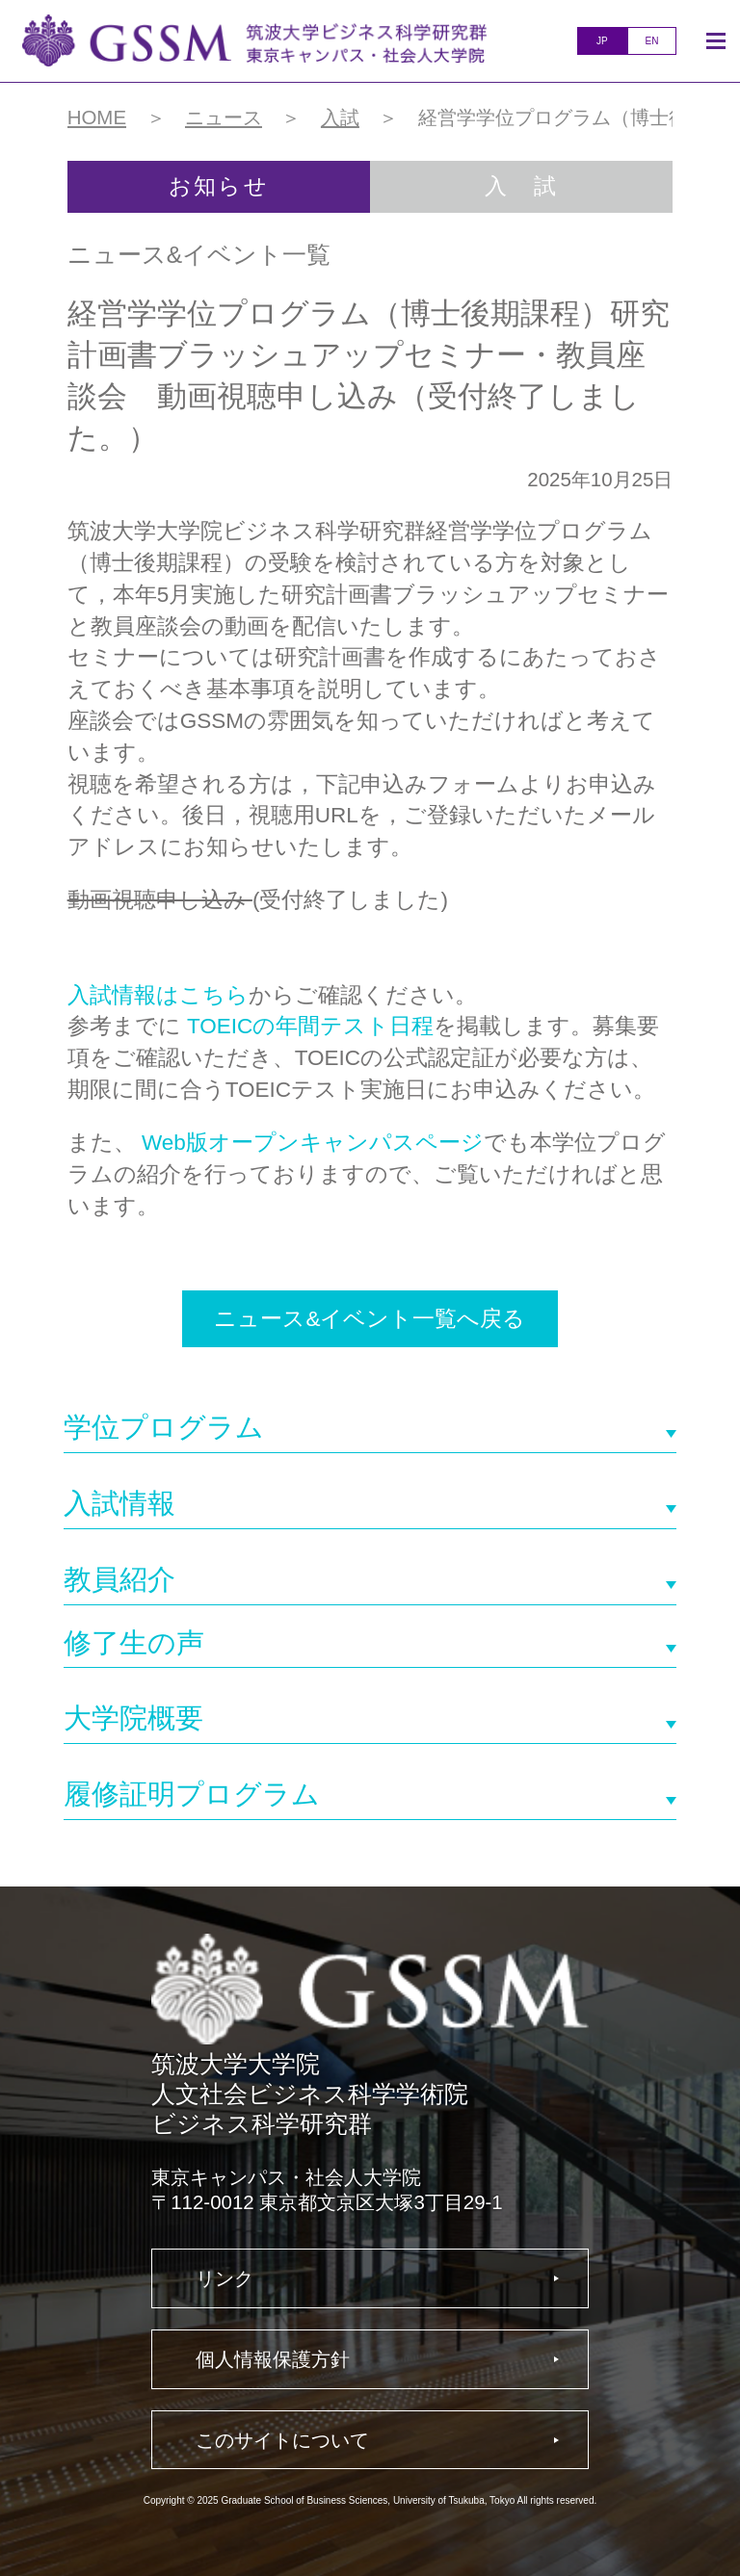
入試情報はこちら (158, 995)
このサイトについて (282, 2440)
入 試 (521, 186)
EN (652, 41)
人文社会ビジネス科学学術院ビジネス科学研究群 (254, 40)
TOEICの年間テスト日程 (310, 1026)
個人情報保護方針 (273, 2359)
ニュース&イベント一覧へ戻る (369, 1319)
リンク (224, 2278)
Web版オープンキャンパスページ (313, 1143)
